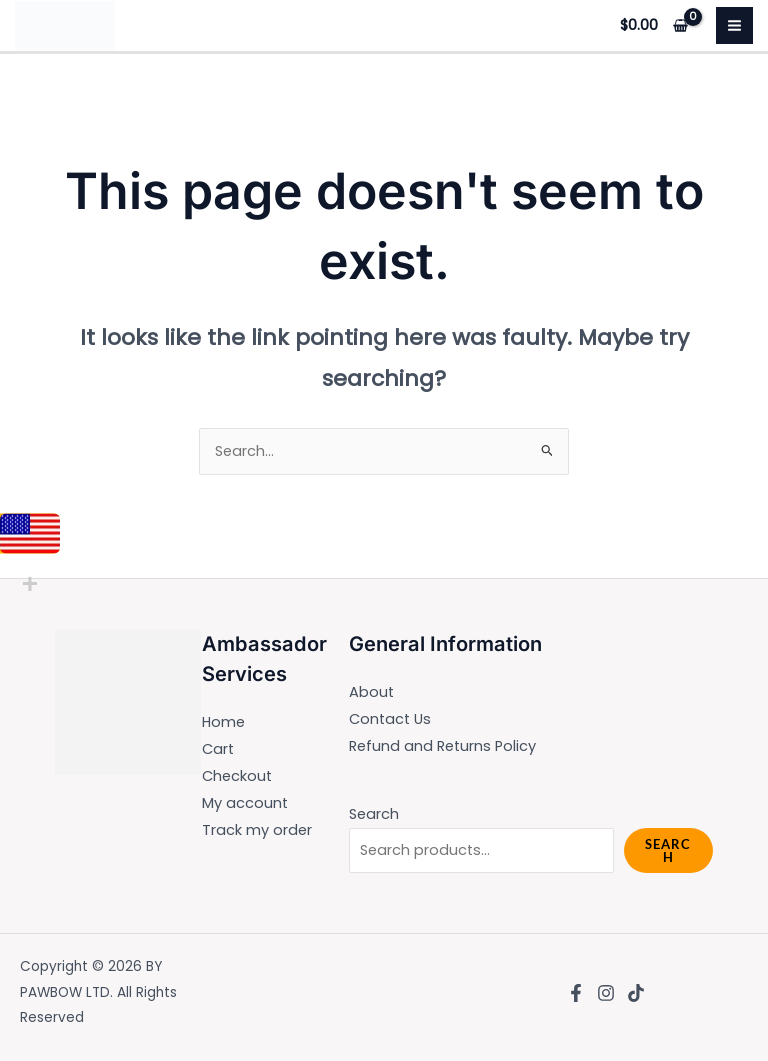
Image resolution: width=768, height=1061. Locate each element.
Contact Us (390, 719)
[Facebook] (576, 993)
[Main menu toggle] (734, 25)
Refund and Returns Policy (442, 746)
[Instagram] (606, 993)
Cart (218, 749)
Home (223, 722)
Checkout (237, 776)
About (371, 692)
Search (374, 814)
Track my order (257, 830)
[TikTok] (636, 993)
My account (245, 803)
